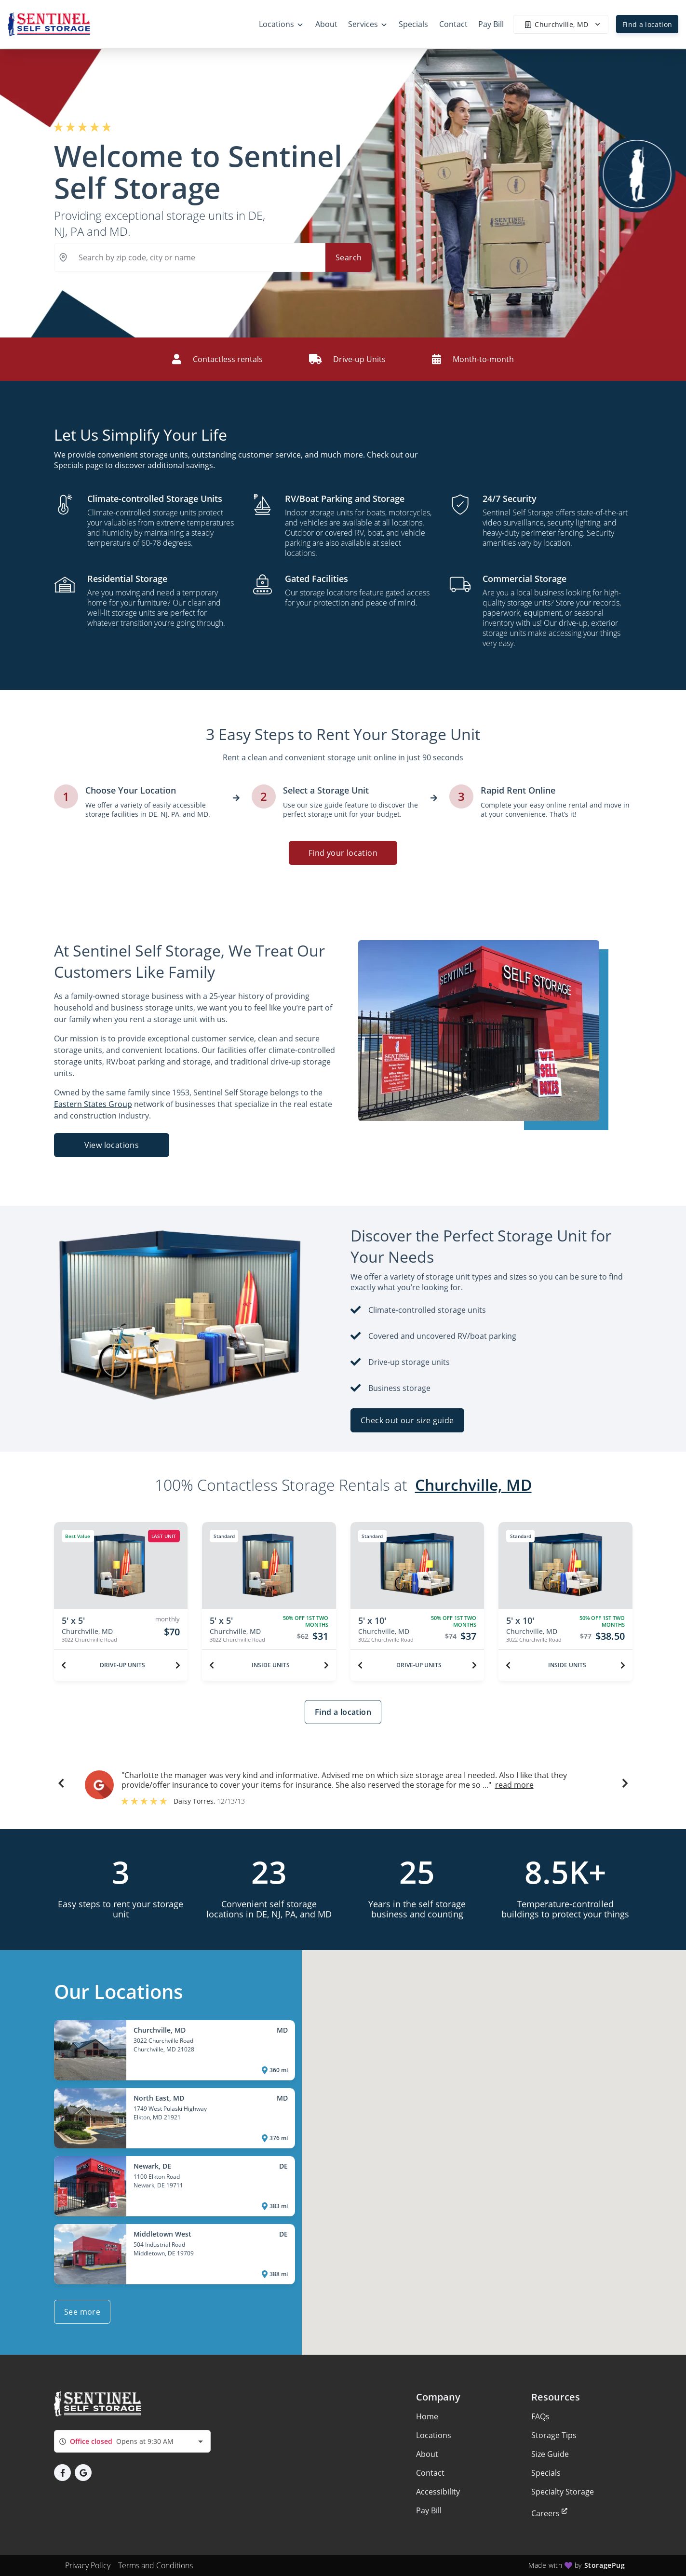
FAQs (540, 2416)
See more (82, 2311)
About (427, 2454)
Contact (430, 2473)
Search (349, 257)
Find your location (343, 853)
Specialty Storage (562, 2491)
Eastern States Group (93, 1104)
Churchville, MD (473, 1484)
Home (427, 2416)
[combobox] (132, 2441)
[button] (61, 1785)
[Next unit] (178, 1665)
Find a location (647, 24)
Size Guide (550, 2454)
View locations (111, 1145)
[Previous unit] (63, 1665)
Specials (546, 2473)
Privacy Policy (87, 2565)
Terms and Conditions (155, 2565)
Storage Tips (554, 2435)
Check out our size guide (407, 1420)
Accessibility (438, 2491)
